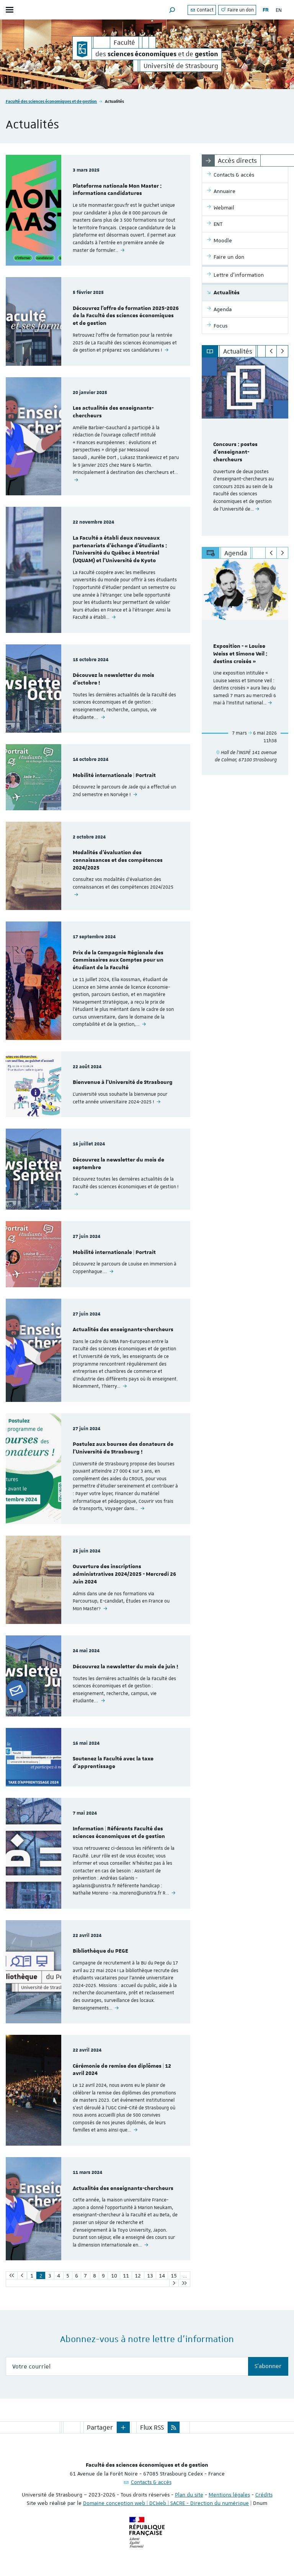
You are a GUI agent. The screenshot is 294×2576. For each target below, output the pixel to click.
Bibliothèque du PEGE (100, 1951)
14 (162, 2275)
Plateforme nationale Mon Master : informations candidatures (117, 190)
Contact (202, 10)
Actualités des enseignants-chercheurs (123, 1329)
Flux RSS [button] (152, 2427)
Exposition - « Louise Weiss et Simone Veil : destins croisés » (240, 654)
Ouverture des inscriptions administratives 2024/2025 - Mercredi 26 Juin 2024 (124, 1574)
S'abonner (268, 2366)
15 (174, 2275)
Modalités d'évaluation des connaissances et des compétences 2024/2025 (118, 860)
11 (126, 2275)
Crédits (264, 2494)
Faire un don (237, 10)
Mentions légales (229, 2494)
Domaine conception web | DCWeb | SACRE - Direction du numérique (166, 2503)
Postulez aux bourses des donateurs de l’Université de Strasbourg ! (123, 1448)
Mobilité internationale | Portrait (114, 775)
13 (150, 2275)
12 (138, 2275)
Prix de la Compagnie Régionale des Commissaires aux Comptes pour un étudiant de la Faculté (118, 960)
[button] (172, 9)
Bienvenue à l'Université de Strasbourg (123, 1082)
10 (114, 2275)
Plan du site (189, 2494)
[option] (245, 446)
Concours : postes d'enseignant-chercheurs (235, 452)
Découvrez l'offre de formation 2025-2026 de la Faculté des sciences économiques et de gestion (126, 316)
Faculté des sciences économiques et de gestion (51, 101)
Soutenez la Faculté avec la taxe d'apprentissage (113, 1762)
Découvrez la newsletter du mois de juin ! (125, 1666)
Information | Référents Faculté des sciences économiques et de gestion (119, 1832)
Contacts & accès (151, 2482)
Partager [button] (100, 2427)
